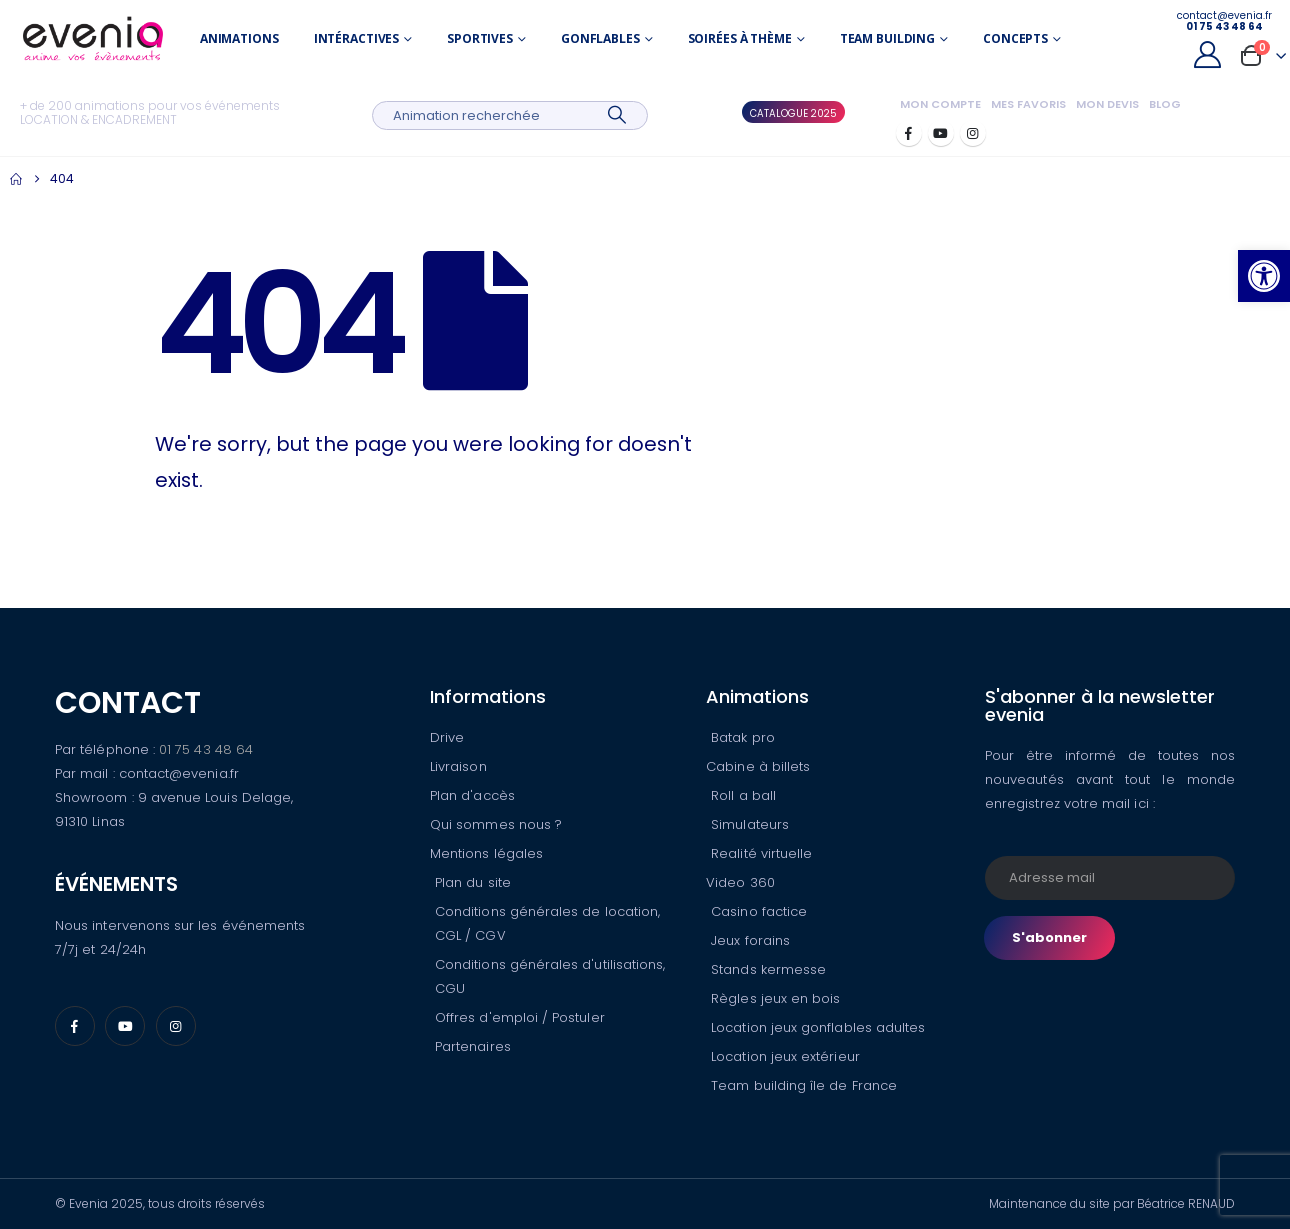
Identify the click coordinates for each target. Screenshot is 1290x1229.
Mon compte (940, 104)
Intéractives (357, 38)
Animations (239, 38)
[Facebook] (909, 133)
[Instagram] (973, 133)
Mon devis (1107, 104)
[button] (1264, 276)
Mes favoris (1028, 104)
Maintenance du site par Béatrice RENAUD (1112, 1203)
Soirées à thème (740, 38)
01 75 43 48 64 (206, 749)
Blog (1165, 104)
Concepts (1015, 38)
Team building (887, 38)
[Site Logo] (93, 38)
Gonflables (600, 38)
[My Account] (1208, 54)
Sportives (480, 38)
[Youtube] (941, 133)
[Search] (617, 115)
